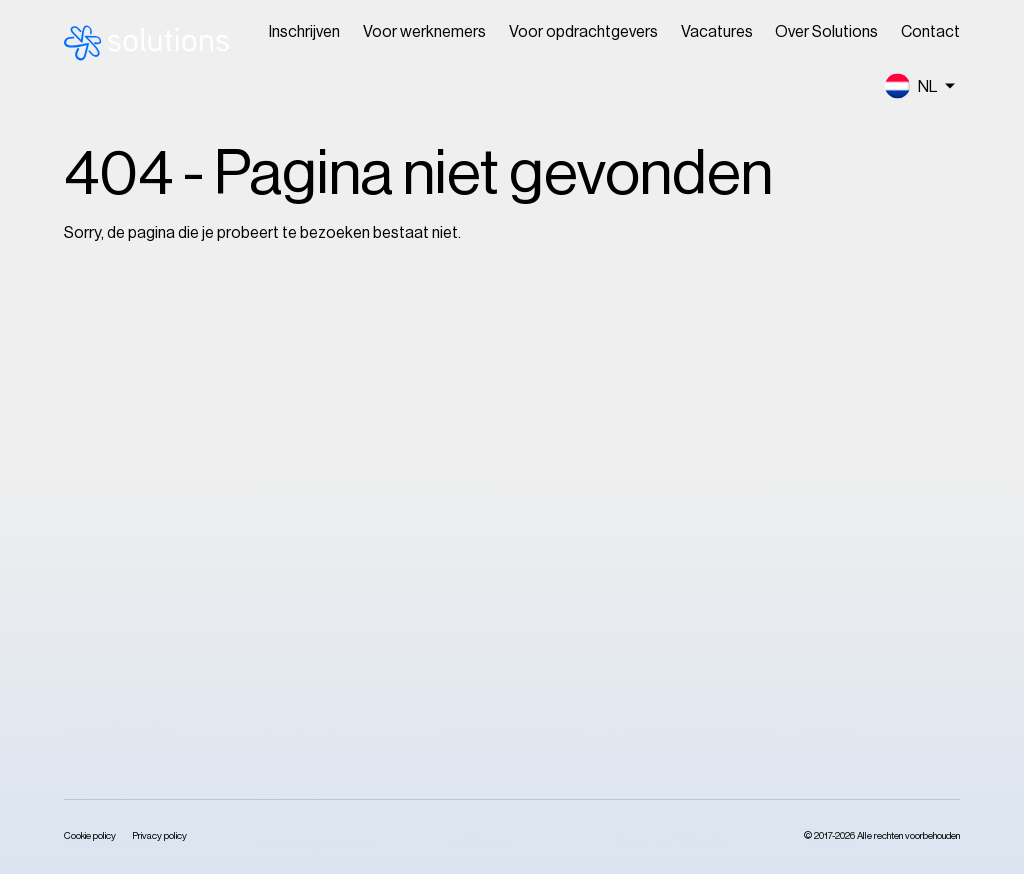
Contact (930, 32)
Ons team (838, 492)
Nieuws (829, 524)
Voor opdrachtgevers (583, 32)
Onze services (660, 460)
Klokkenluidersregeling (882, 588)
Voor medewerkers (511, 460)
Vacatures (717, 32)
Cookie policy (90, 836)
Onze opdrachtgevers (687, 492)
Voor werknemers (424, 32)
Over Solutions (826, 32)
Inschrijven (304, 32)
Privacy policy (159, 836)
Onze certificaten (672, 524)
